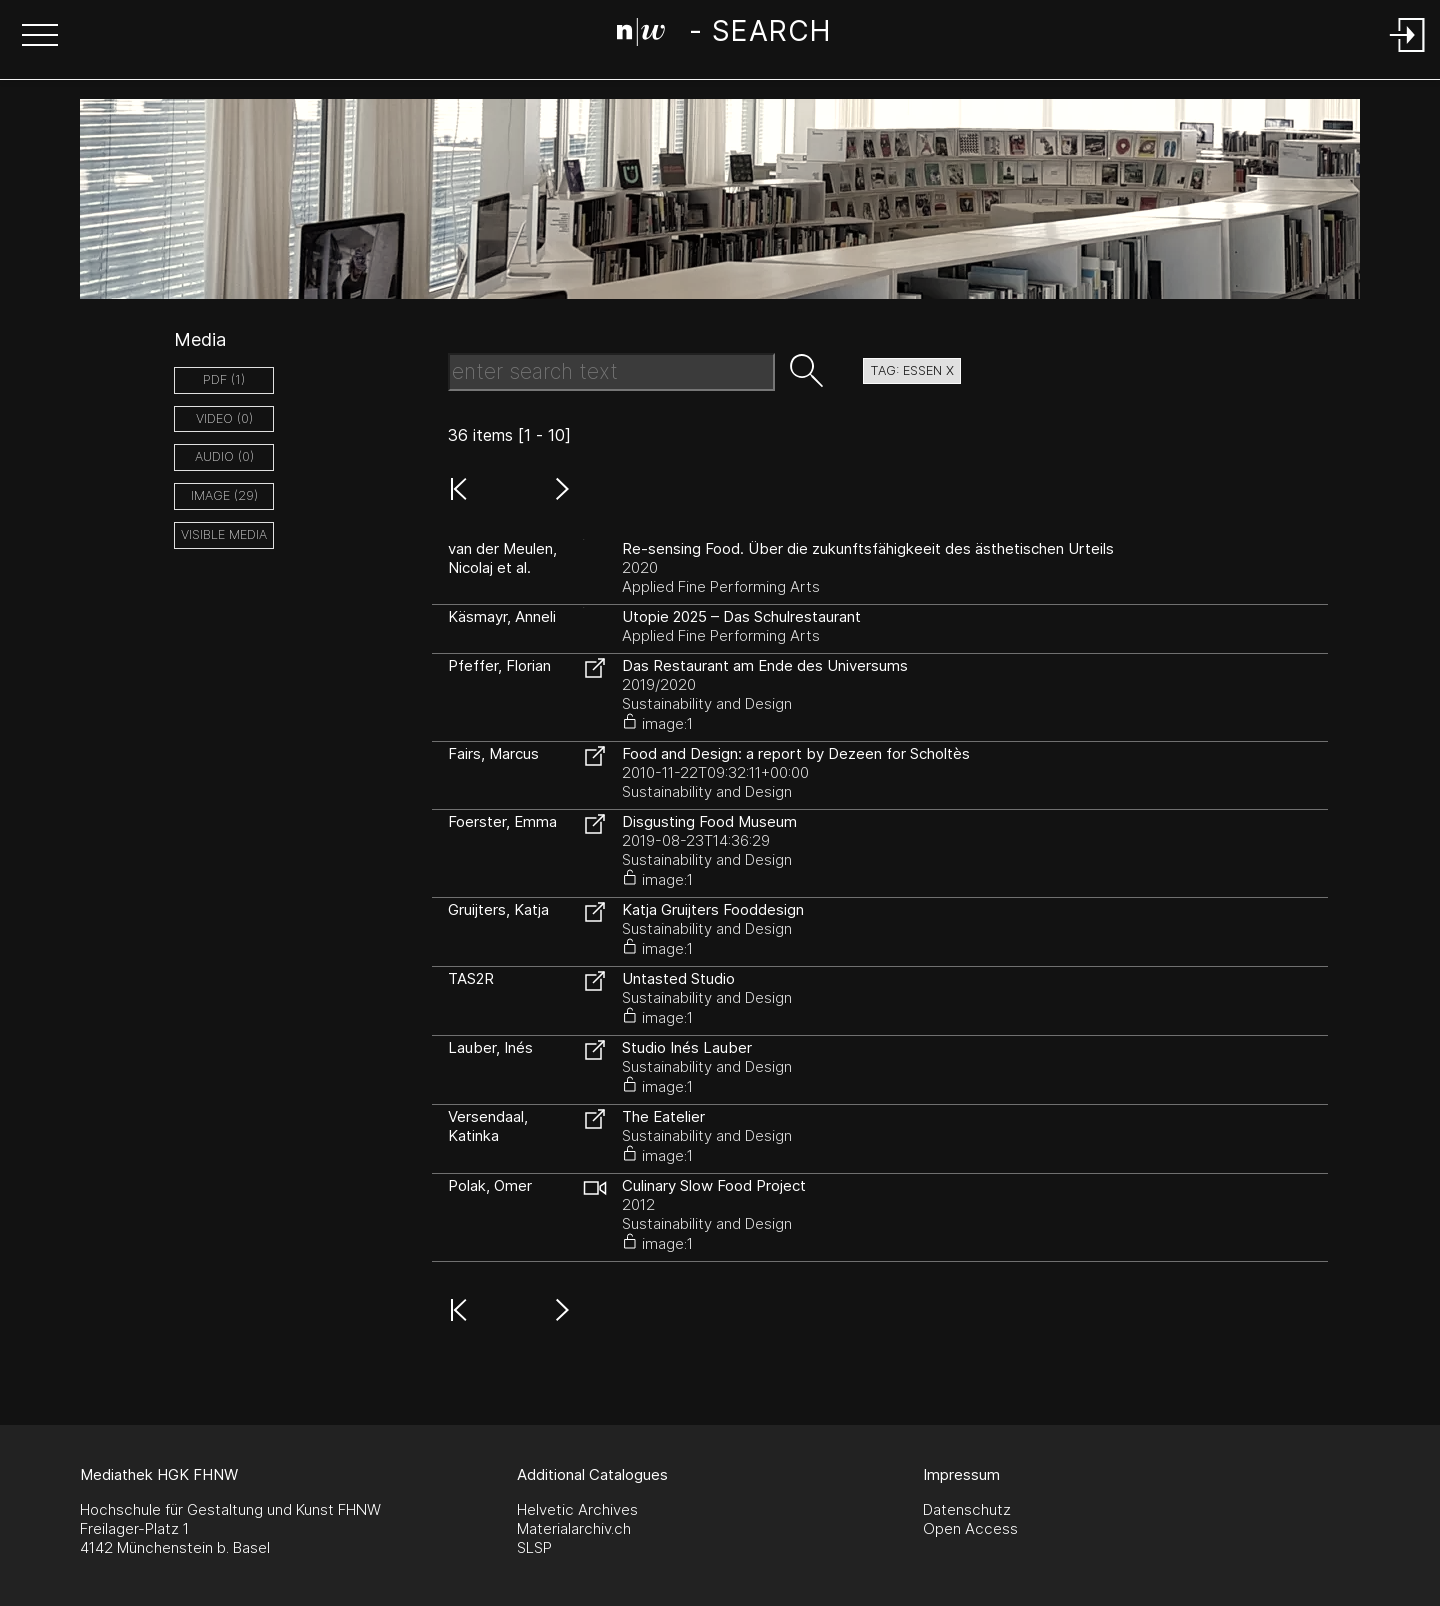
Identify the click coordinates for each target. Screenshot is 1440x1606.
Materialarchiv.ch (574, 1528)
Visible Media (224, 534)
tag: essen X (912, 370)
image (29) (224, 495)
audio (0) (224, 456)
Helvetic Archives (577, 1509)
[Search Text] (611, 372)
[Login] (1408, 53)
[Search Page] (723, 35)
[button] (40, 37)
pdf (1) (224, 379)
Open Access (970, 1528)
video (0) (224, 418)
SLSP (534, 1547)
